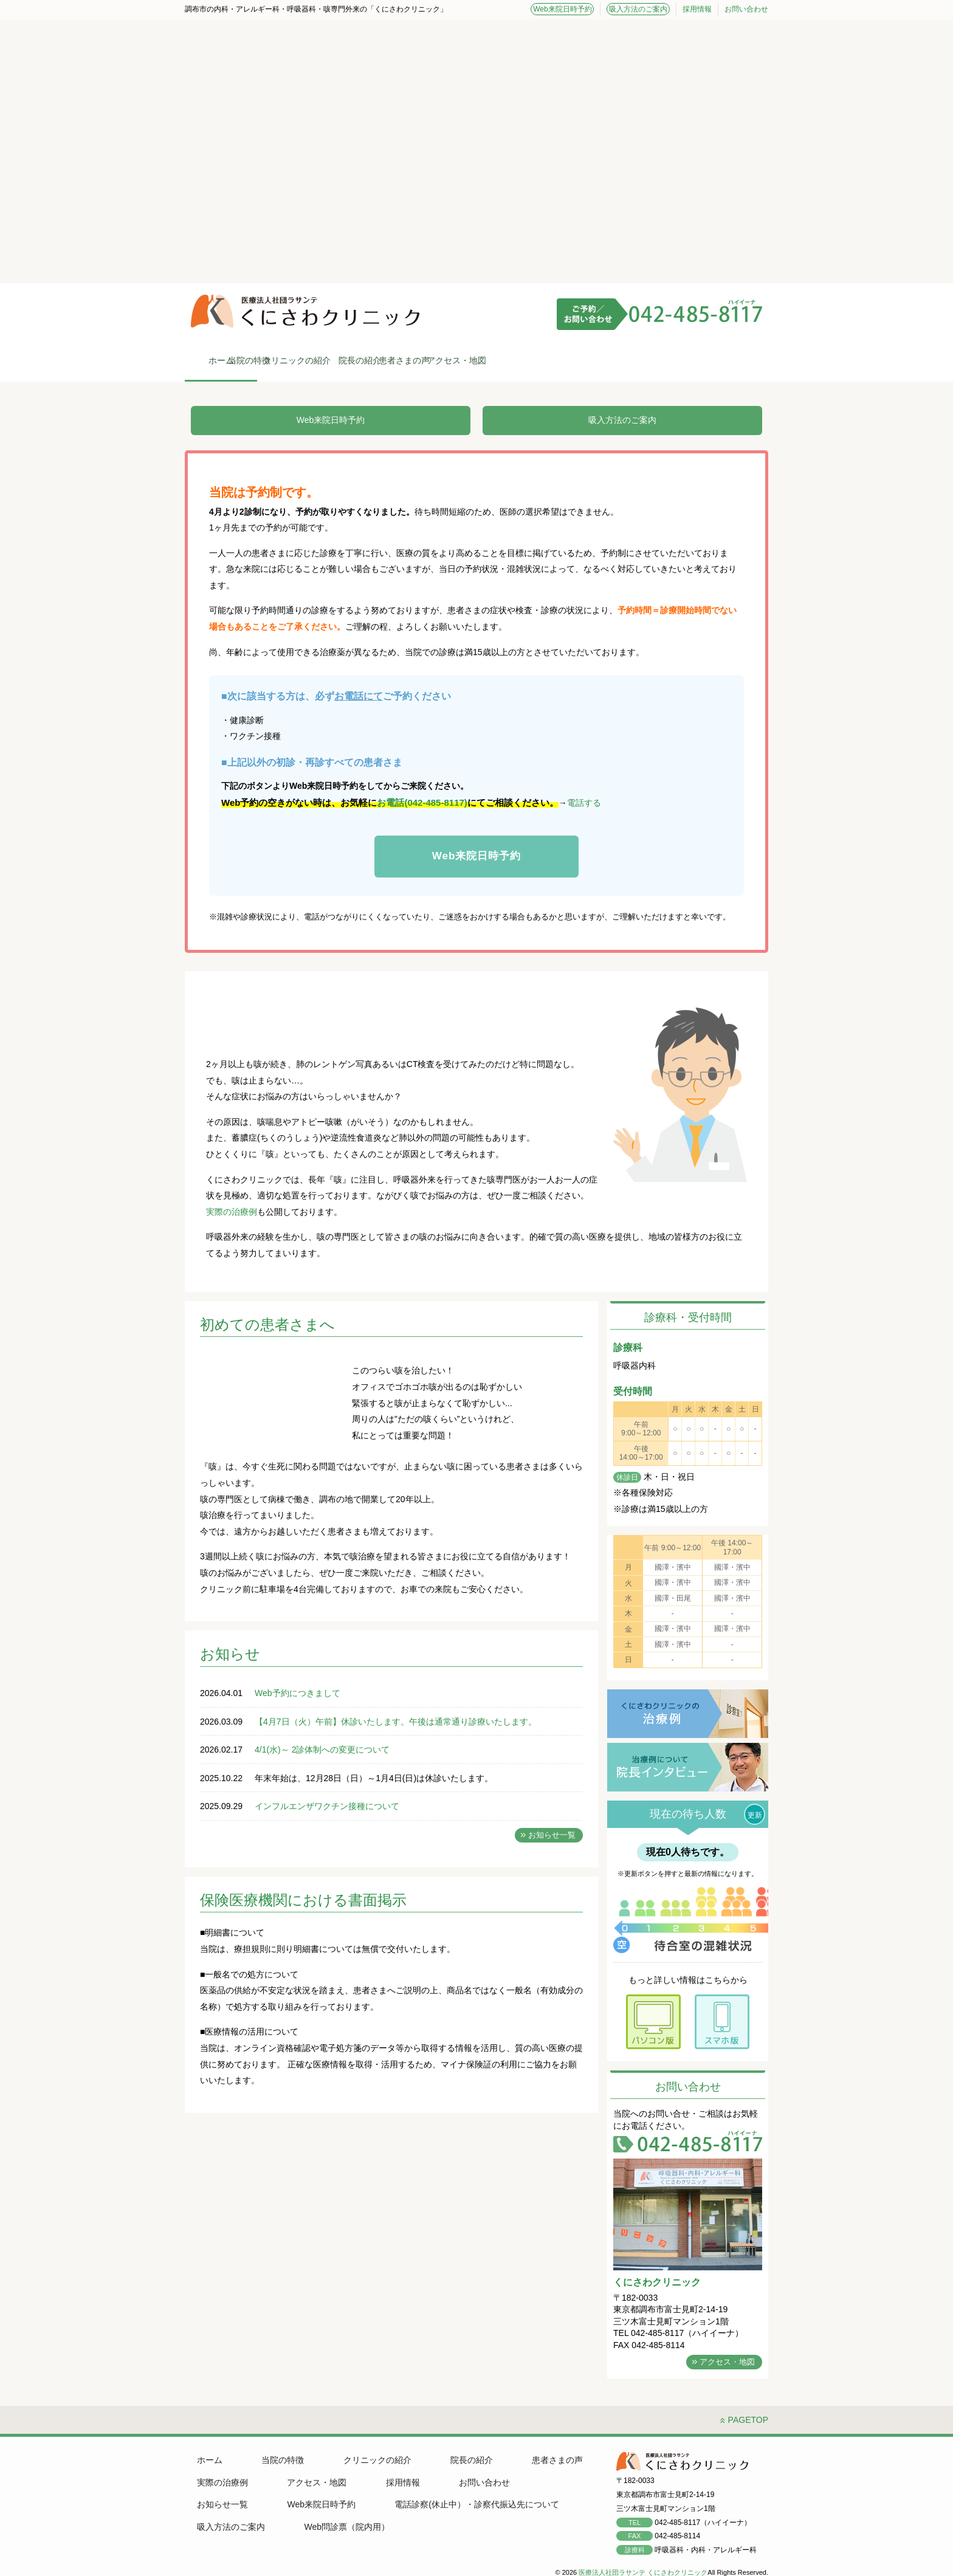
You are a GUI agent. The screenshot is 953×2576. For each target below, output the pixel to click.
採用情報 (697, 9)
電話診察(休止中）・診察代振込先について (377, 2495)
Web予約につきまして (297, 1694)
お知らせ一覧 (552, 1836)
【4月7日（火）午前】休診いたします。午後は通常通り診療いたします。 (396, 1723)
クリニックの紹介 (428, 360)
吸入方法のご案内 (640, 9)
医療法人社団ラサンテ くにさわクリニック (643, 2563)
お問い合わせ (746, 9)
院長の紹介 (525, 360)
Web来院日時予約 (569, 9)
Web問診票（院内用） (237, 2518)
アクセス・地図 (719, 360)
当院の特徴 (330, 360)
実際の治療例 (231, 1213)
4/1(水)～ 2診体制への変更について (322, 1751)
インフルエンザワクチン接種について (327, 1807)
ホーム (233, 360)
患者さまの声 (622, 360)
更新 (755, 1816)
